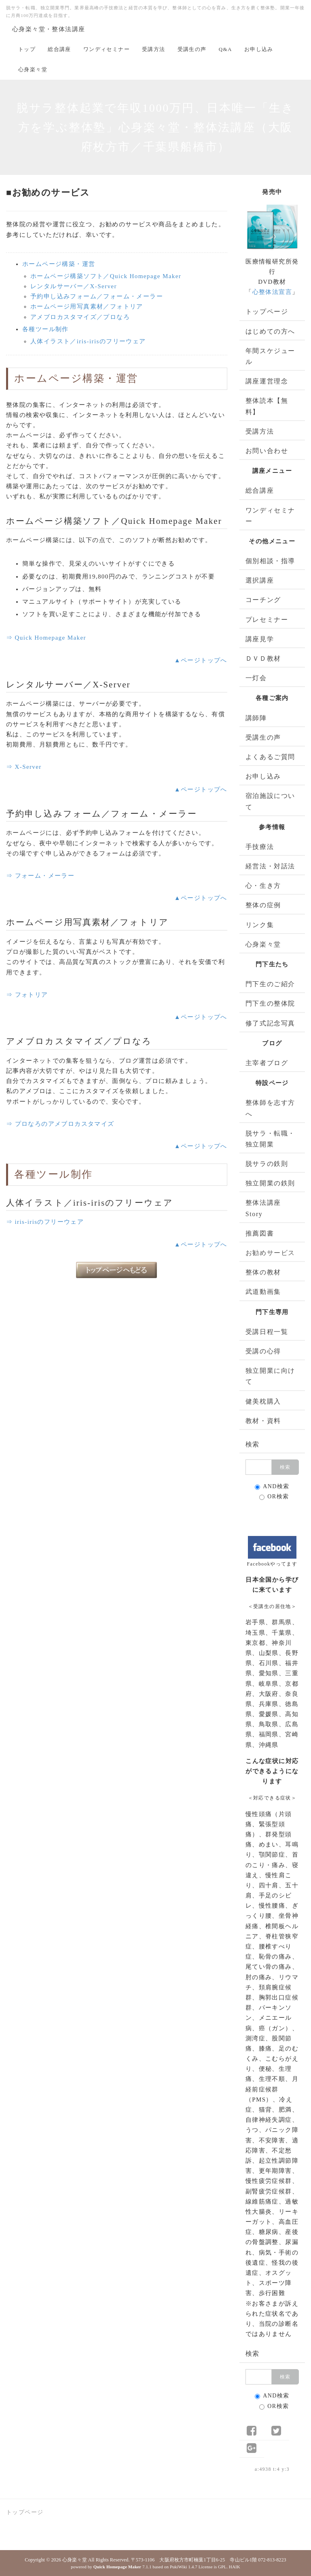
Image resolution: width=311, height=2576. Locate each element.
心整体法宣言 (272, 292)
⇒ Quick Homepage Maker (46, 637)
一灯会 (256, 677)
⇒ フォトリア (27, 994)
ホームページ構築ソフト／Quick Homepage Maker (105, 276)
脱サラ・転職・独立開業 (270, 1139)
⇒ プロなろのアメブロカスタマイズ (60, 1124)
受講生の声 (192, 49)
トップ (27, 49)
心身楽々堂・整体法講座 (48, 29)
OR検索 (274, 1496)
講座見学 (259, 639)
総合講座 (59, 49)
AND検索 (272, 1486)
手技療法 (259, 846)
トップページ (266, 311)
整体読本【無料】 (266, 406)
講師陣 (256, 718)
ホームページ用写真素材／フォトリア (86, 306)
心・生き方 (263, 885)
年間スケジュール (270, 356)
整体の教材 (263, 1272)
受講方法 (153, 49)
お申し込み (258, 49)
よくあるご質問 (270, 756)
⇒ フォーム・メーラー (40, 875)
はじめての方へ (270, 331)
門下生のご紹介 (270, 984)
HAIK (234, 2566)
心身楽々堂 (32, 69)
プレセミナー (266, 619)
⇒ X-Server (24, 767)
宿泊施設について (270, 801)
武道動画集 (263, 1291)
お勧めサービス (270, 1252)
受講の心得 (263, 1351)
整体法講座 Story (263, 1208)
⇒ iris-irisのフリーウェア (45, 1222)
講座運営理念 (266, 381)
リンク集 (259, 924)
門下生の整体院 (270, 1003)
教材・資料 (263, 1420)
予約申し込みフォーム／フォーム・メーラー (96, 296)
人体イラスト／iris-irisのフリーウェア (88, 341)
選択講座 (259, 580)
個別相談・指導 (270, 560)
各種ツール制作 (45, 329)
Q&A (225, 49)
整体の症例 (263, 905)
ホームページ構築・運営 (58, 264)
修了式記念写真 (270, 1023)
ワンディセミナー (106, 49)
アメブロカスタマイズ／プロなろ (80, 317)
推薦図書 (259, 1233)
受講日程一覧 (266, 1331)
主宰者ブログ (266, 1062)
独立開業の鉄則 (270, 1183)
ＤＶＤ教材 (263, 658)
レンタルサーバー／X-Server (73, 286)
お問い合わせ (266, 450)
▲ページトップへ (200, 660)
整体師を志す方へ (270, 1108)
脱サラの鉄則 (266, 1163)
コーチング (263, 599)
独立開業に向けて (270, 1376)
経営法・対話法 (270, 866)
